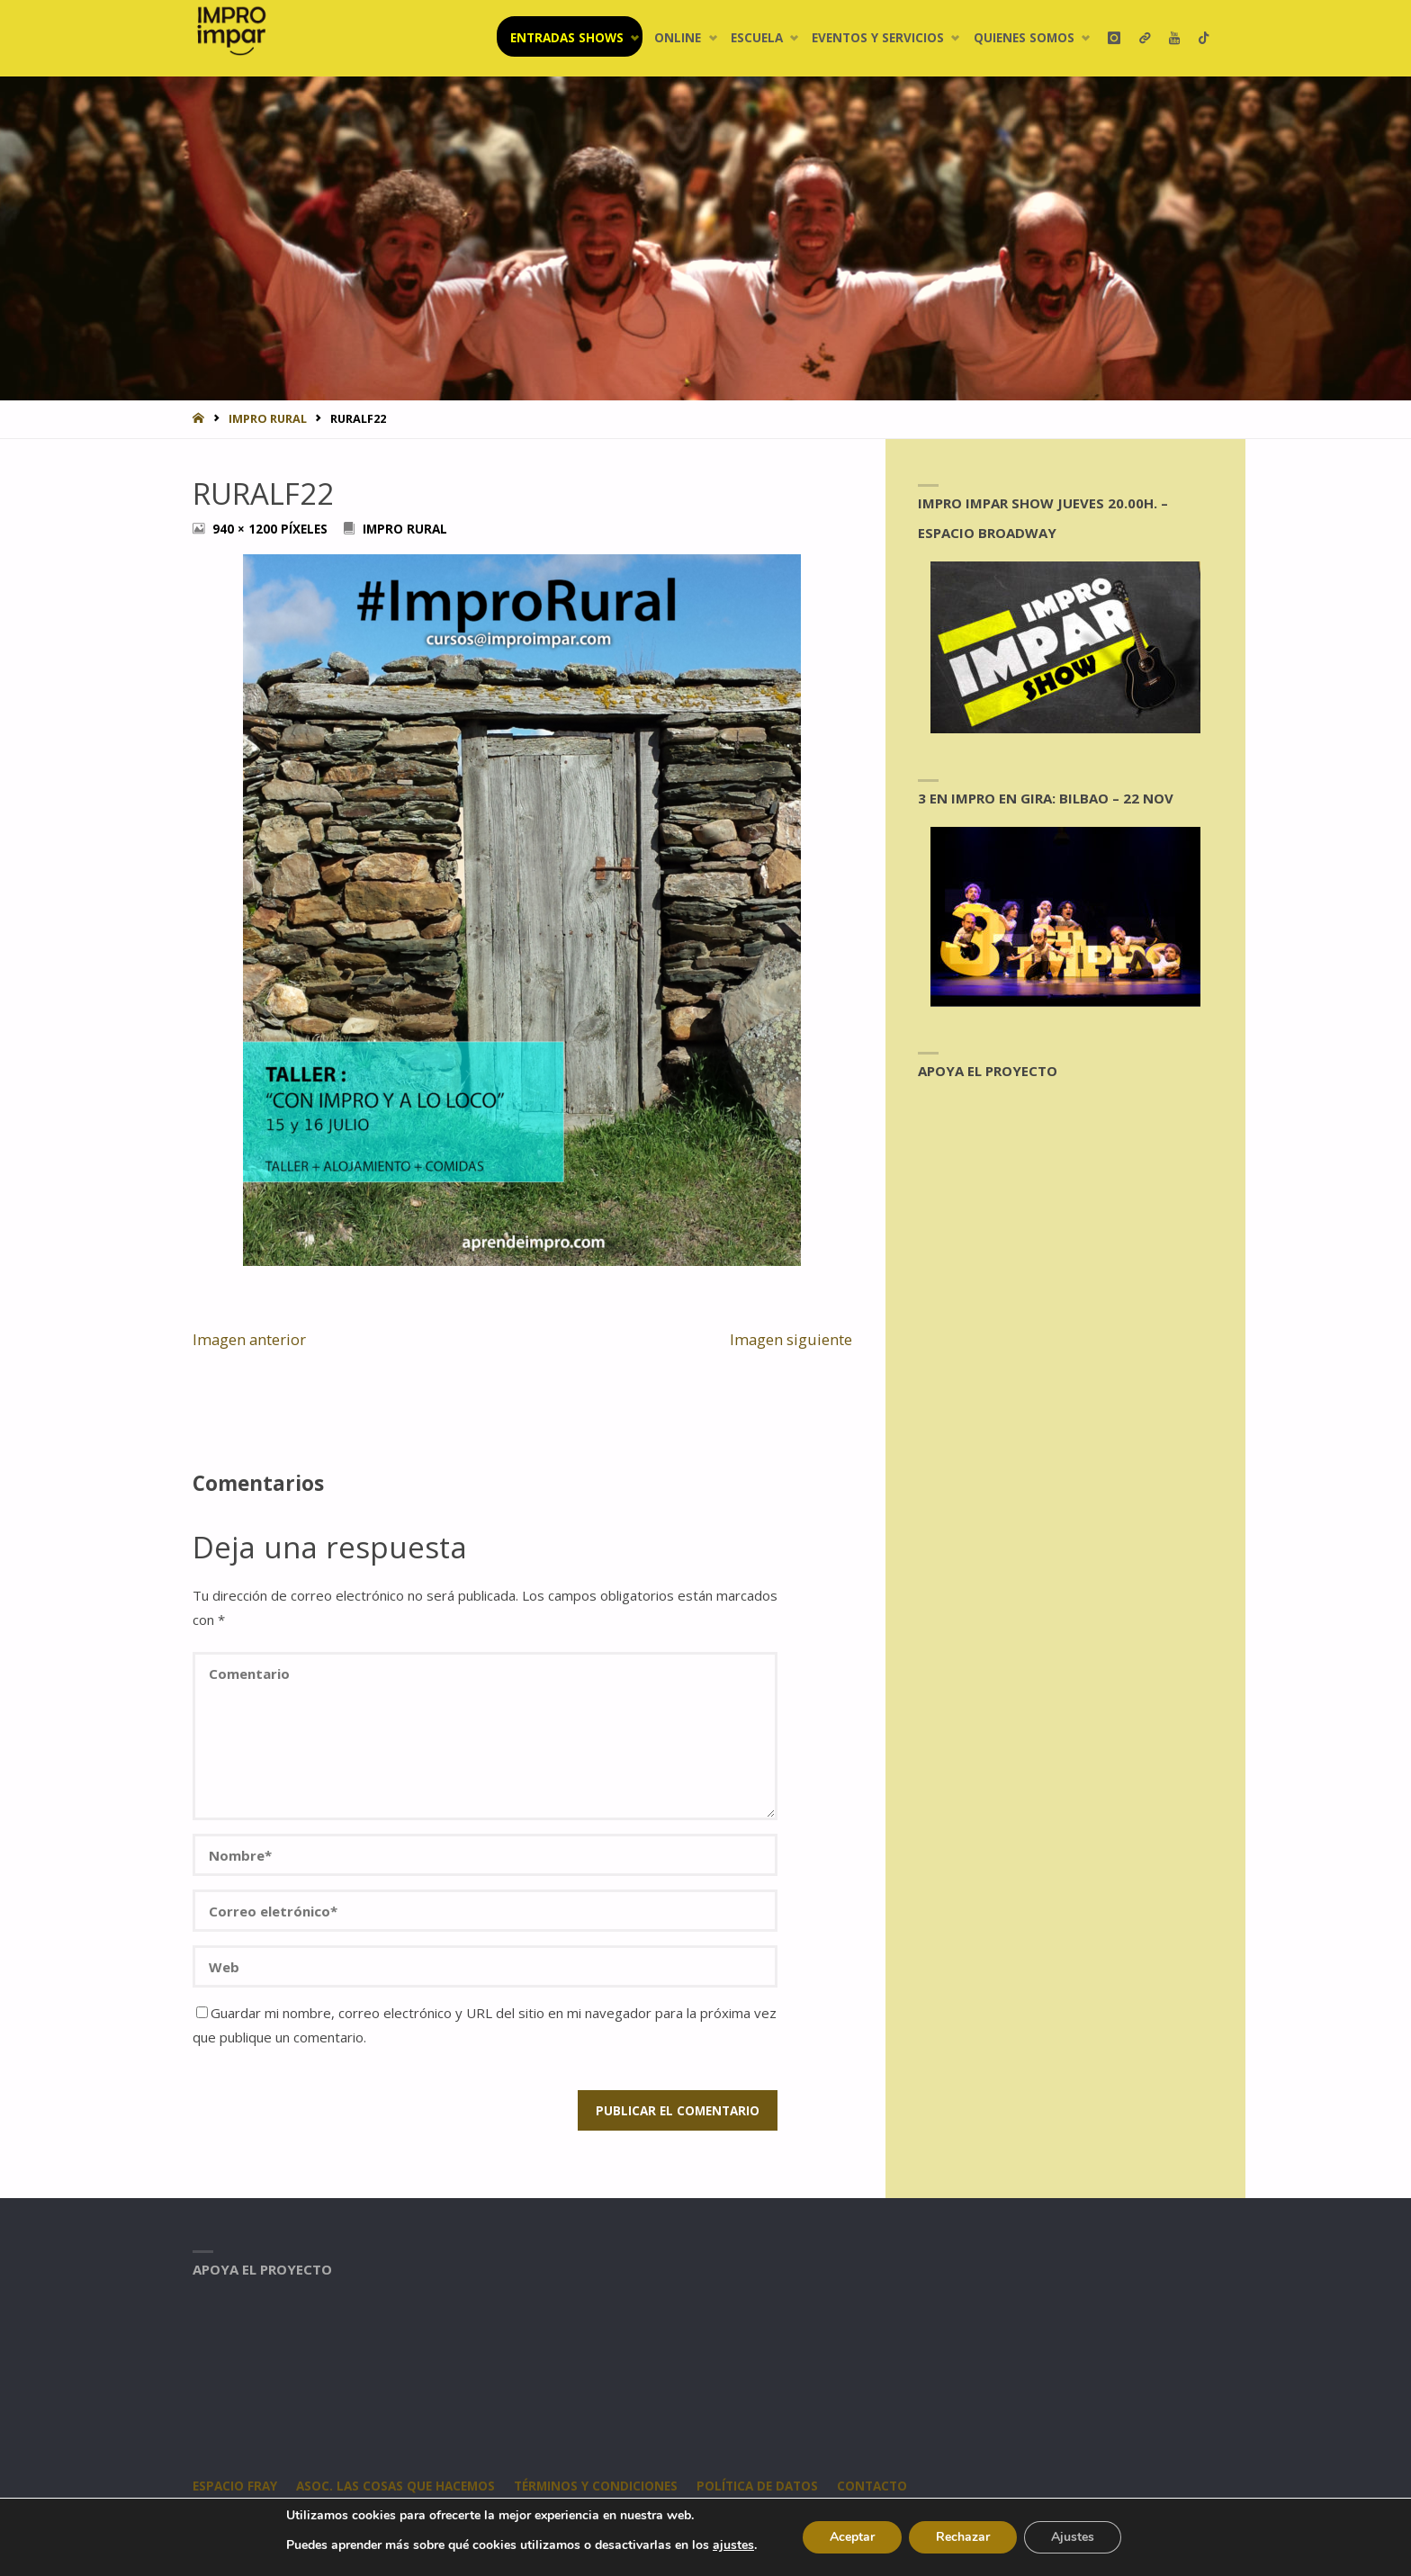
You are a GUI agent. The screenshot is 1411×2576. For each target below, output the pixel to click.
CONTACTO (872, 2486)
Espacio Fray (235, 2486)
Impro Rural (268, 418)
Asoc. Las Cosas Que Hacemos (395, 2486)
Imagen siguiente (791, 1339)
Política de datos (757, 2486)
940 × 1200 (246, 529)
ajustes (733, 2545)
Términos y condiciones (596, 2486)
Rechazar (963, 2536)
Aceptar (852, 2536)
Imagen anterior (249, 1339)
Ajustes (1072, 2536)
